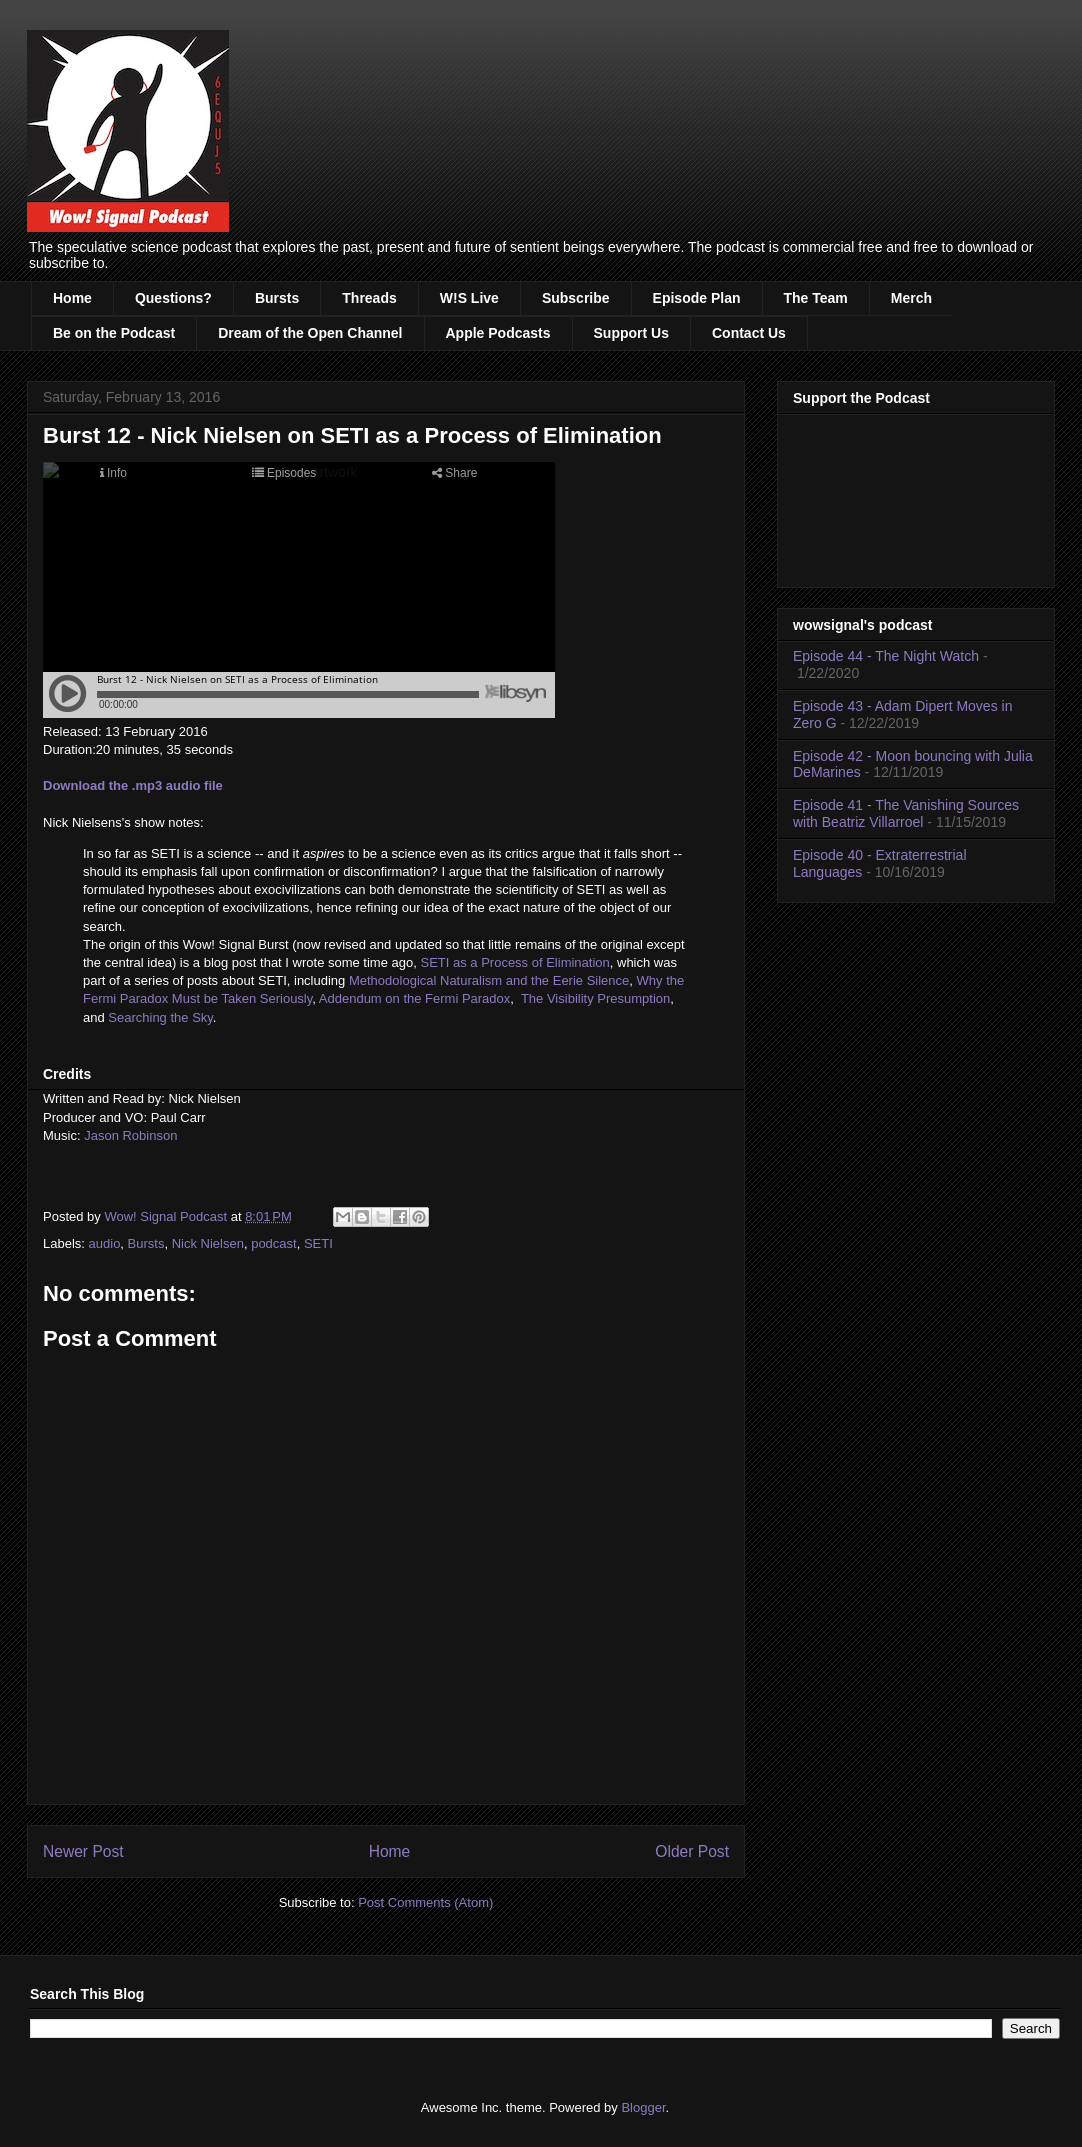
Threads (369, 298)
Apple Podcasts (498, 333)
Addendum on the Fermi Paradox (415, 998)
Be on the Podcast (114, 333)
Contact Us (749, 333)
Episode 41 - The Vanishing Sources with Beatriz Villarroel (906, 813)
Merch (911, 298)
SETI (318, 1243)
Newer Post (83, 1851)
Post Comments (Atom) (425, 1902)
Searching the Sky (160, 1017)
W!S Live (469, 298)
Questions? (173, 298)
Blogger (643, 2107)
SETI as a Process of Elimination (514, 962)
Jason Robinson (130, 1135)
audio (105, 1243)
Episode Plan (697, 298)
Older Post (692, 1851)
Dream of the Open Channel (310, 333)
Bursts (277, 298)
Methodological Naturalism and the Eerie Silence (489, 980)
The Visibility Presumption (595, 998)
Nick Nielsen (208, 1243)
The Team (816, 298)
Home (72, 298)
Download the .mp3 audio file (133, 785)
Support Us (631, 333)
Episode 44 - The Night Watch (886, 656)
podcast (274, 1243)
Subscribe (576, 298)
